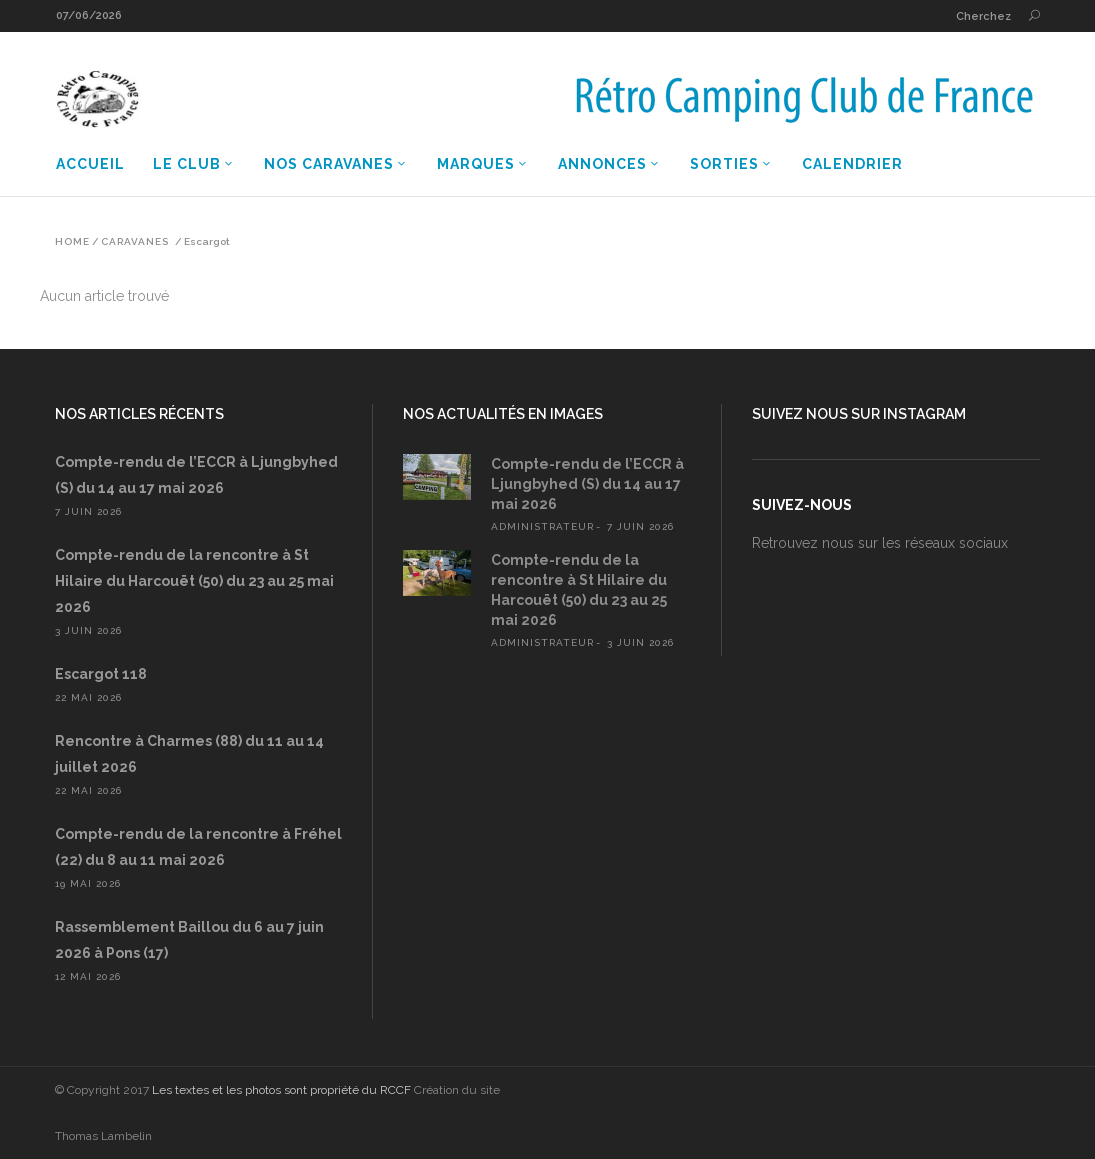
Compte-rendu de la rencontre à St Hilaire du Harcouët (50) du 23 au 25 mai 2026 (194, 581)
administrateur (542, 526)
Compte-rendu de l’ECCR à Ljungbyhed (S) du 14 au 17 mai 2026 (587, 484)
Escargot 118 (101, 674)
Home (72, 242)
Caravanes (135, 242)
